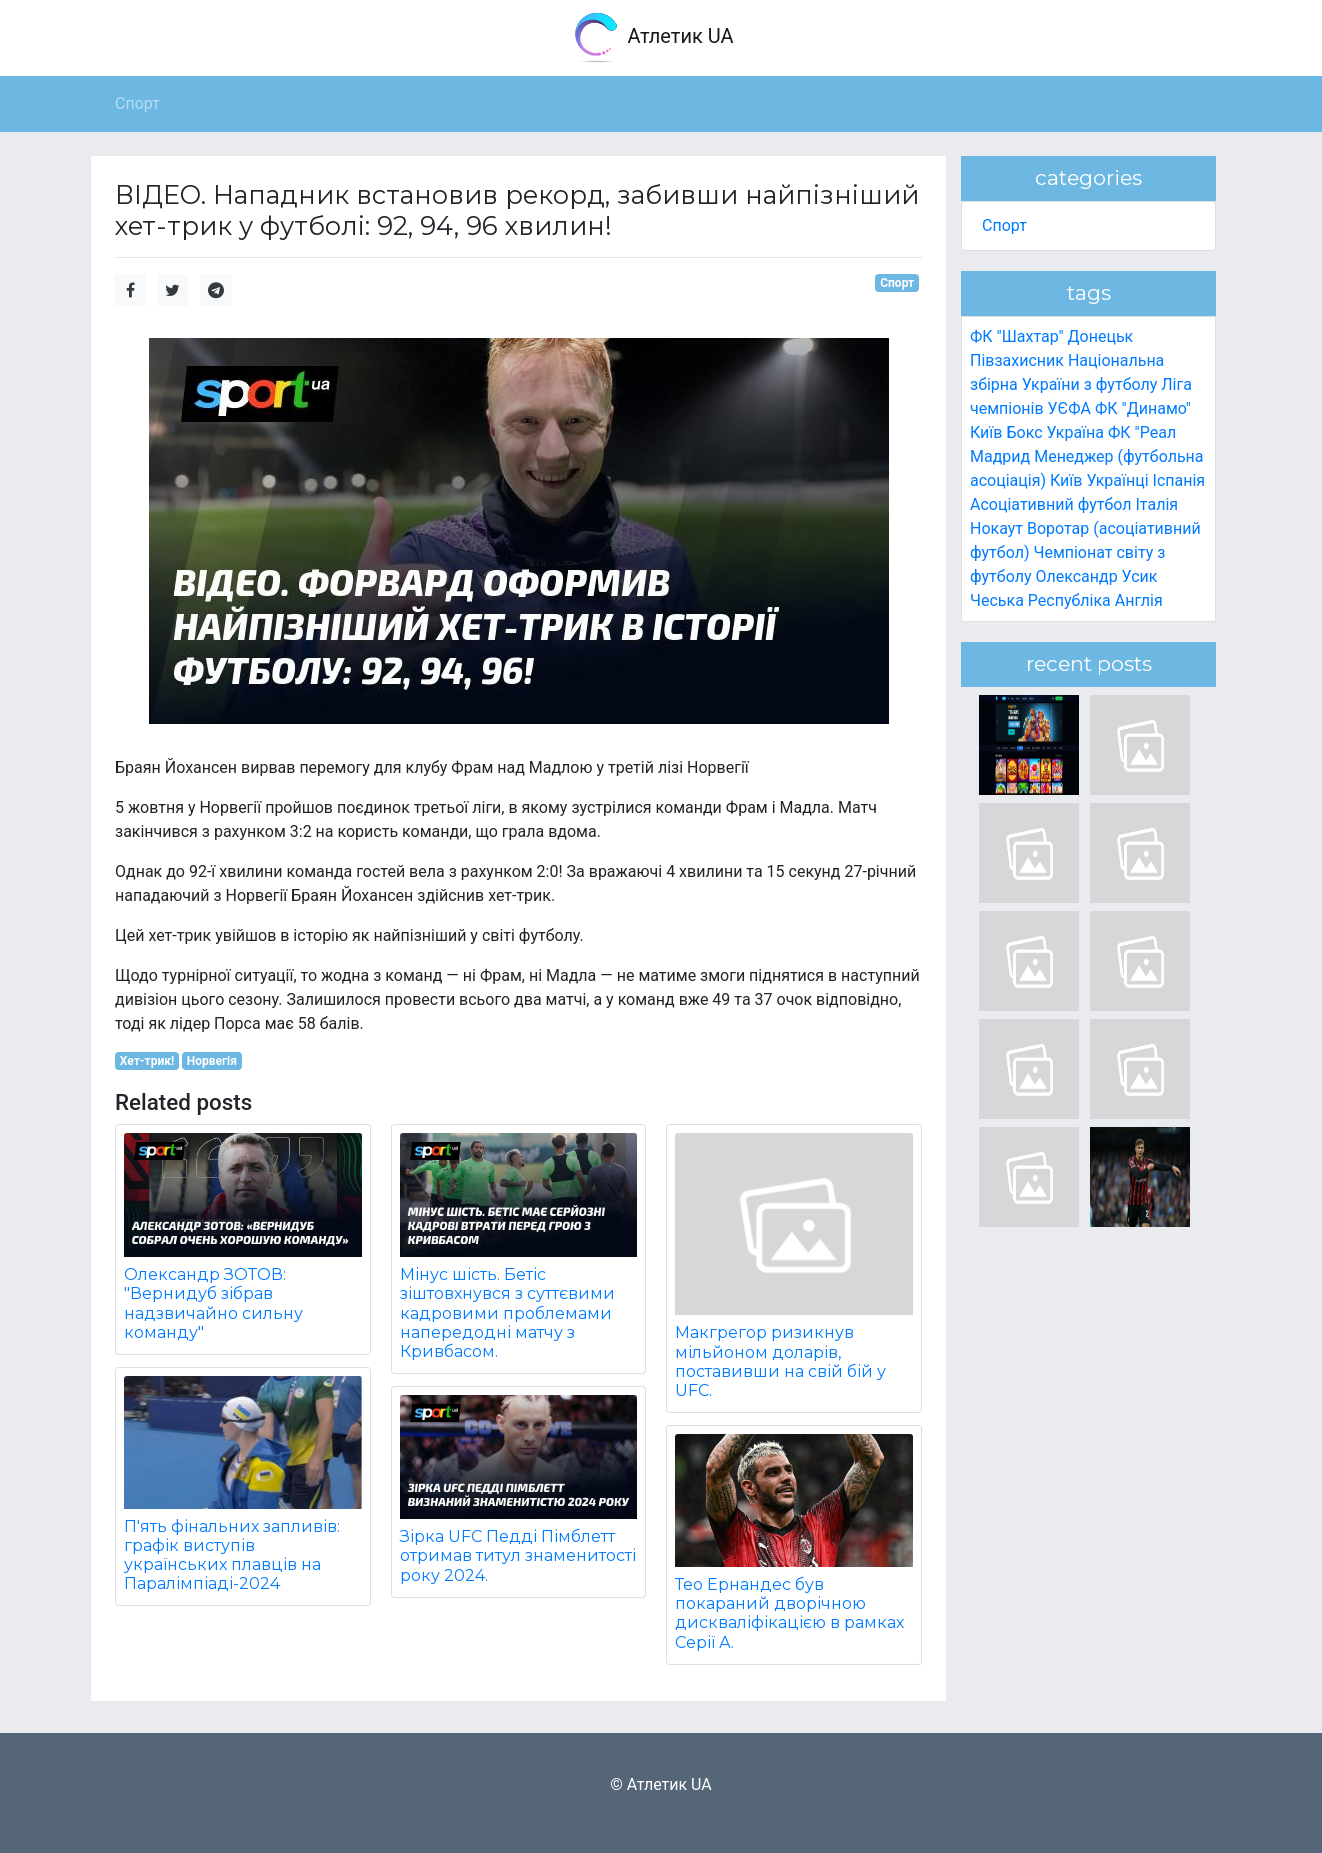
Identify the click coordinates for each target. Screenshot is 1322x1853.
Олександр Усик (1096, 576)
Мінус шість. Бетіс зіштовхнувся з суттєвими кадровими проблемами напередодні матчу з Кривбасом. (507, 1313)
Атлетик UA (652, 38)
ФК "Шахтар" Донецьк (1051, 336)
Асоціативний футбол (1051, 504)
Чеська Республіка (1040, 600)
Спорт (897, 283)
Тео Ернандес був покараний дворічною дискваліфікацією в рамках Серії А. (789, 1613)
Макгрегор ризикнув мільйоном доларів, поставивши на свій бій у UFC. (780, 1361)
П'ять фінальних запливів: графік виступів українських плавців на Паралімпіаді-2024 (232, 1555)
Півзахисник (1017, 360)
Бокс (1024, 432)
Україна (1076, 432)
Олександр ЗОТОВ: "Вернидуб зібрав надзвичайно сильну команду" (213, 1303)
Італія (1157, 504)
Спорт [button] (137, 103)
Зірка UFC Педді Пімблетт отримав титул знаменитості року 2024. (518, 1555)
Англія (1139, 600)
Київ (1066, 480)
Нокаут (996, 528)
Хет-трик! (147, 1061)
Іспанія (1179, 480)
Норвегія (212, 1061)
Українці (1117, 480)
